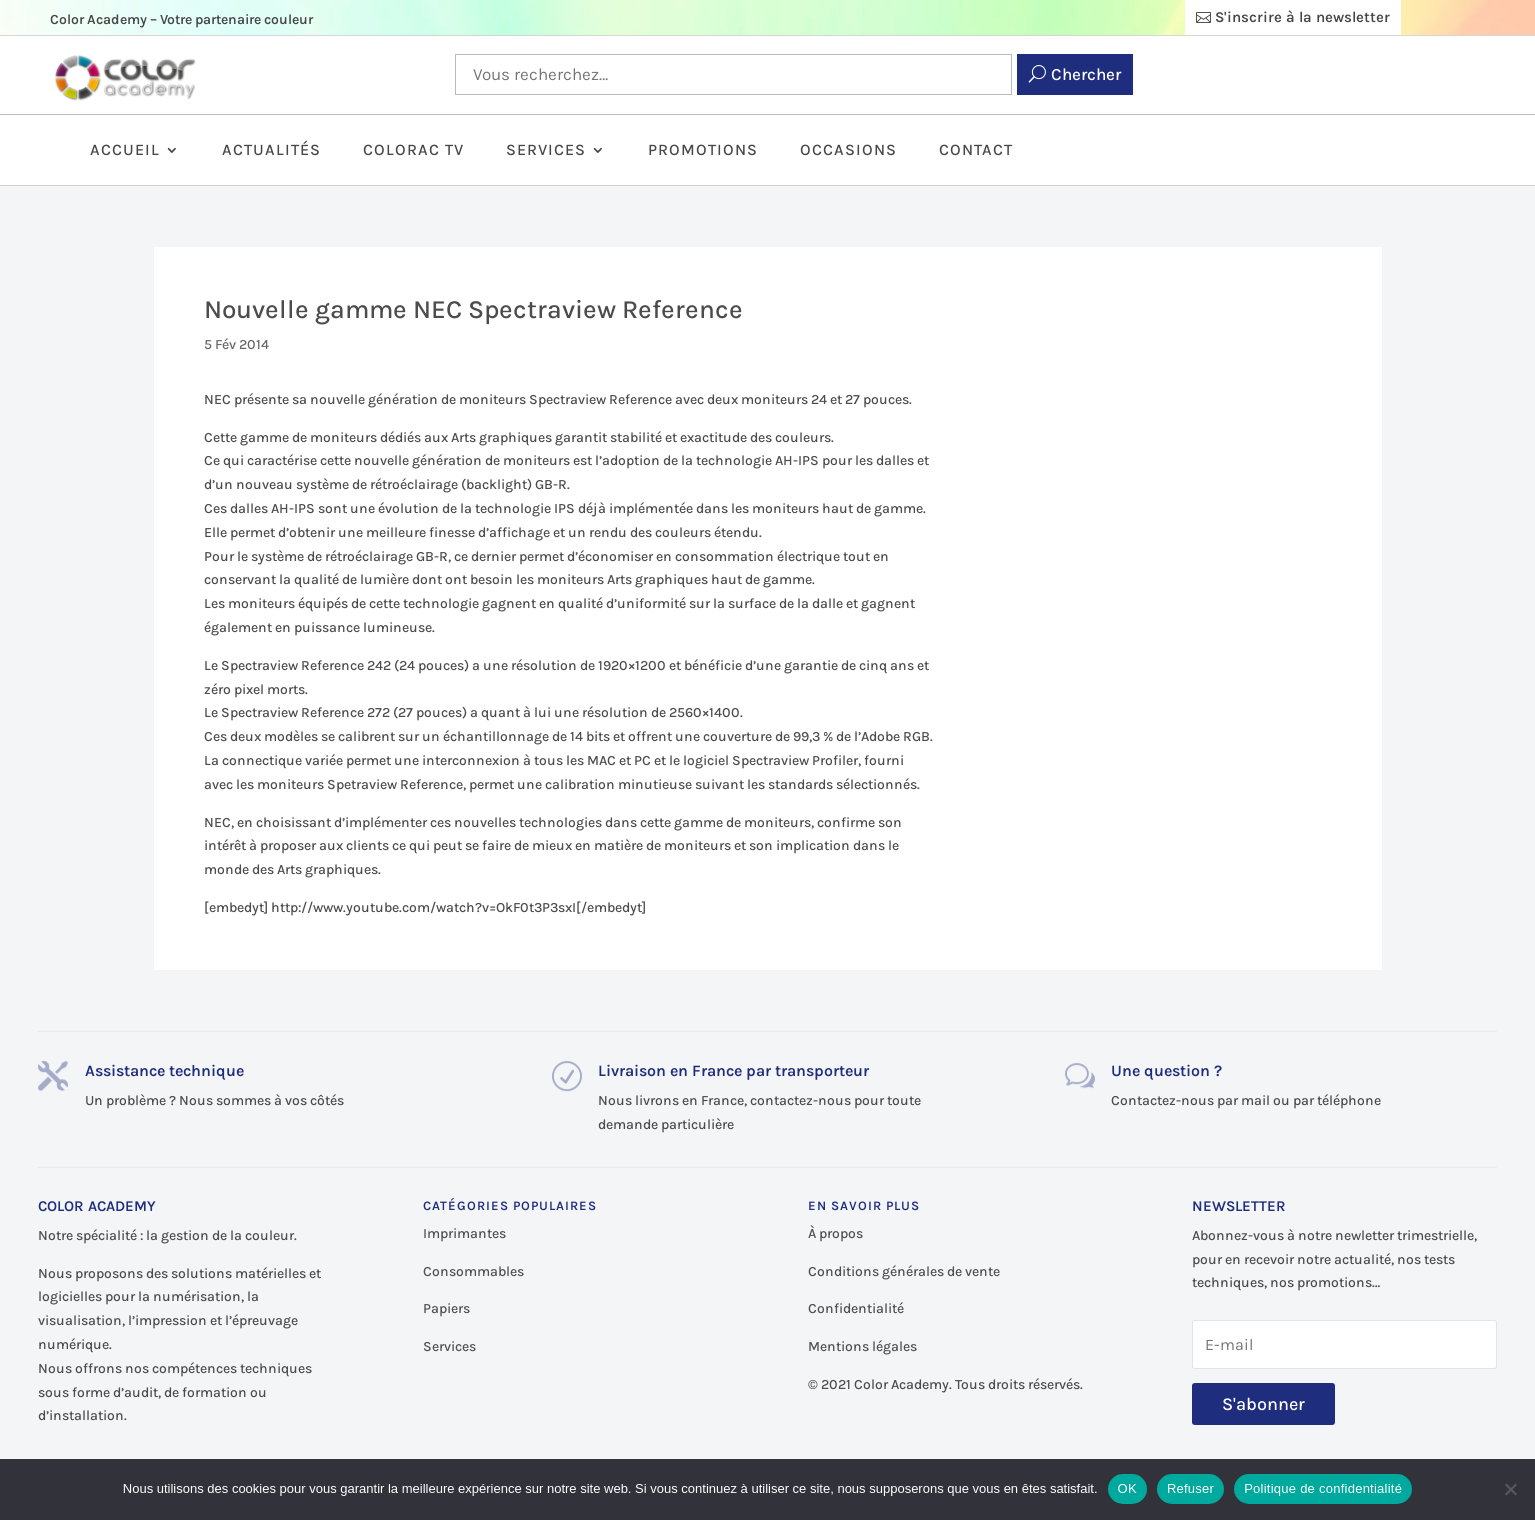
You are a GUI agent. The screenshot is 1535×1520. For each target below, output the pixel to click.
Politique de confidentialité (1323, 1488)
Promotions (703, 151)
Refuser (1190, 1488)
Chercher (1086, 74)
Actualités (271, 151)
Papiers (446, 1308)
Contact (976, 151)
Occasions (848, 151)
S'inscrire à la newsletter (1302, 17)
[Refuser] (1510, 1489)
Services (546, 151)
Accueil (125, 151)
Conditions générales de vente (904, 1271)
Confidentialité (856, 1308)
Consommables (473, 1271)
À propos (835, 1233)
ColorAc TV (413, 151)
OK (1127, 1488)
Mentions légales (862, 1346)
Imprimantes (464, 1233)
